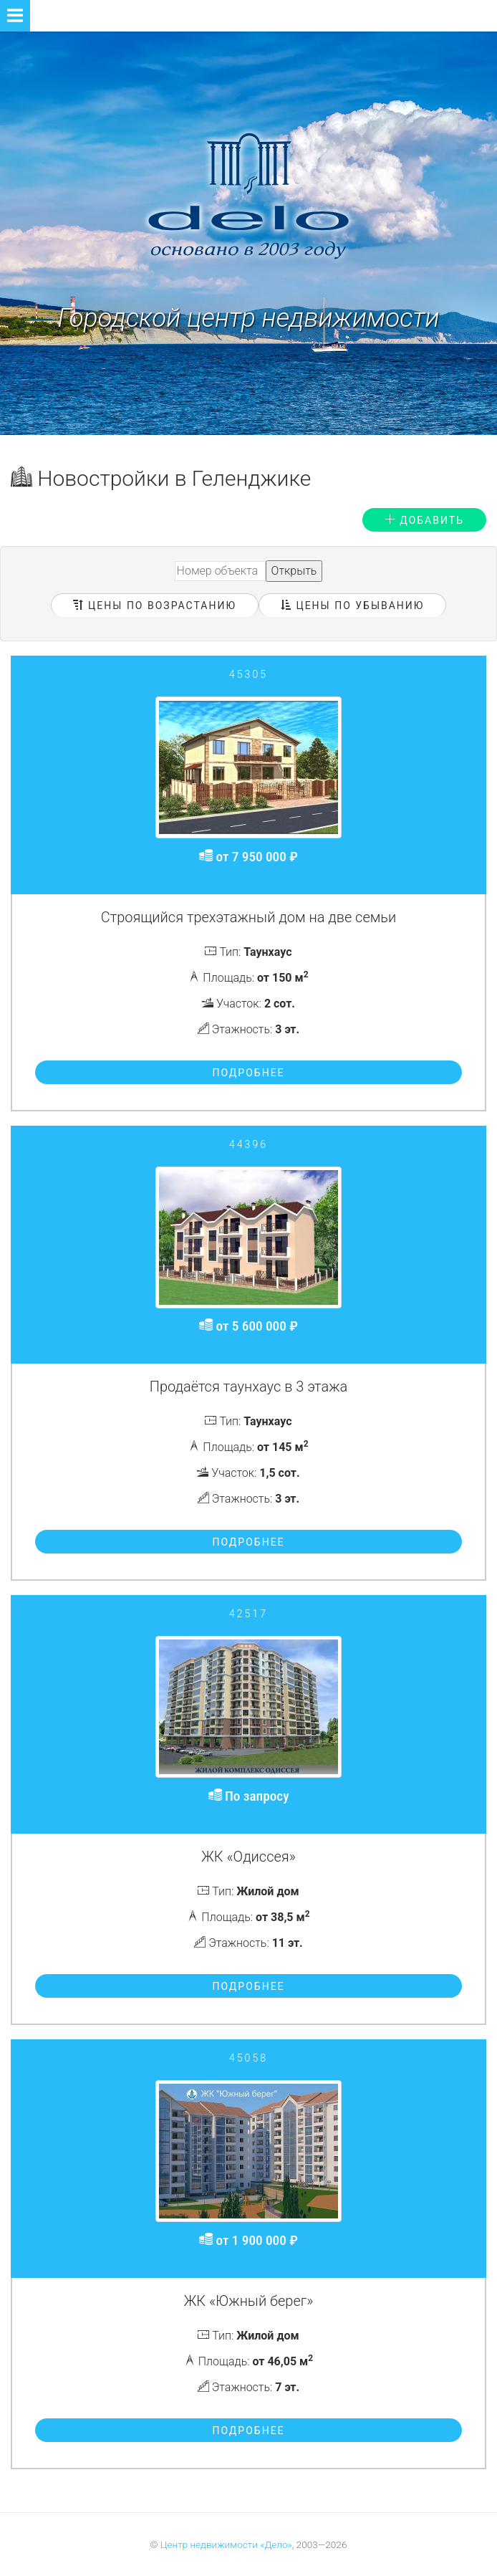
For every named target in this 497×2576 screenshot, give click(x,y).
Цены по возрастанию (154, 605)
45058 (248, 2058)
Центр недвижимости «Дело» (226, 2544)
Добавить (424, 520)
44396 (248, 1144)
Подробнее (248, 1072)
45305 (248, 674)
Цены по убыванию (352, 605)
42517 (248, 1613)
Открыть (294, 571)
